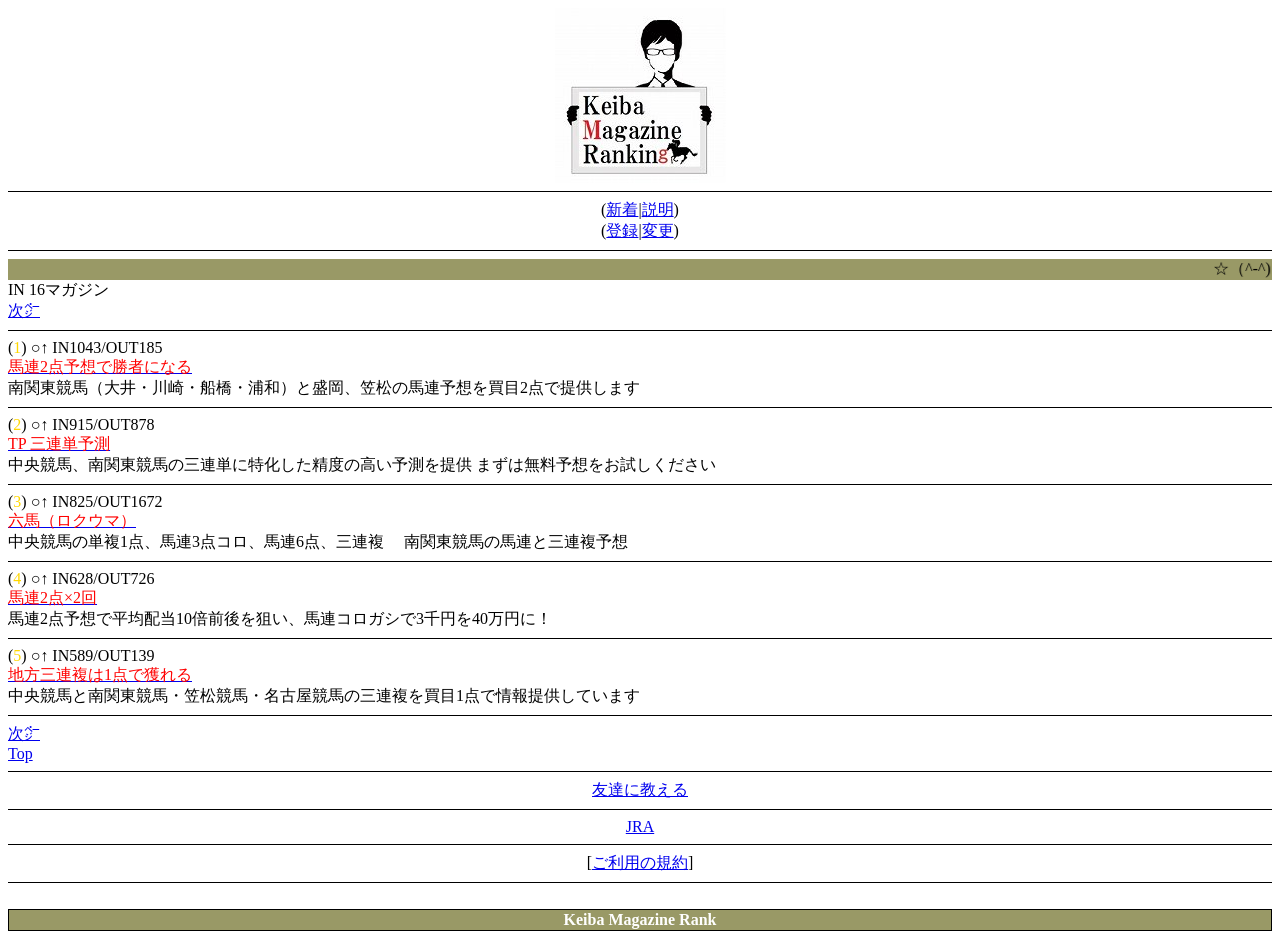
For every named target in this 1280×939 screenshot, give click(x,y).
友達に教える (640, 789)
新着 (622, 209)
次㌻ (24, 310)
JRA (640, 826)
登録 (622, 230)
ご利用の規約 (640, 862)
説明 (658, 209)
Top (20, 753)
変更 (658, 230)
